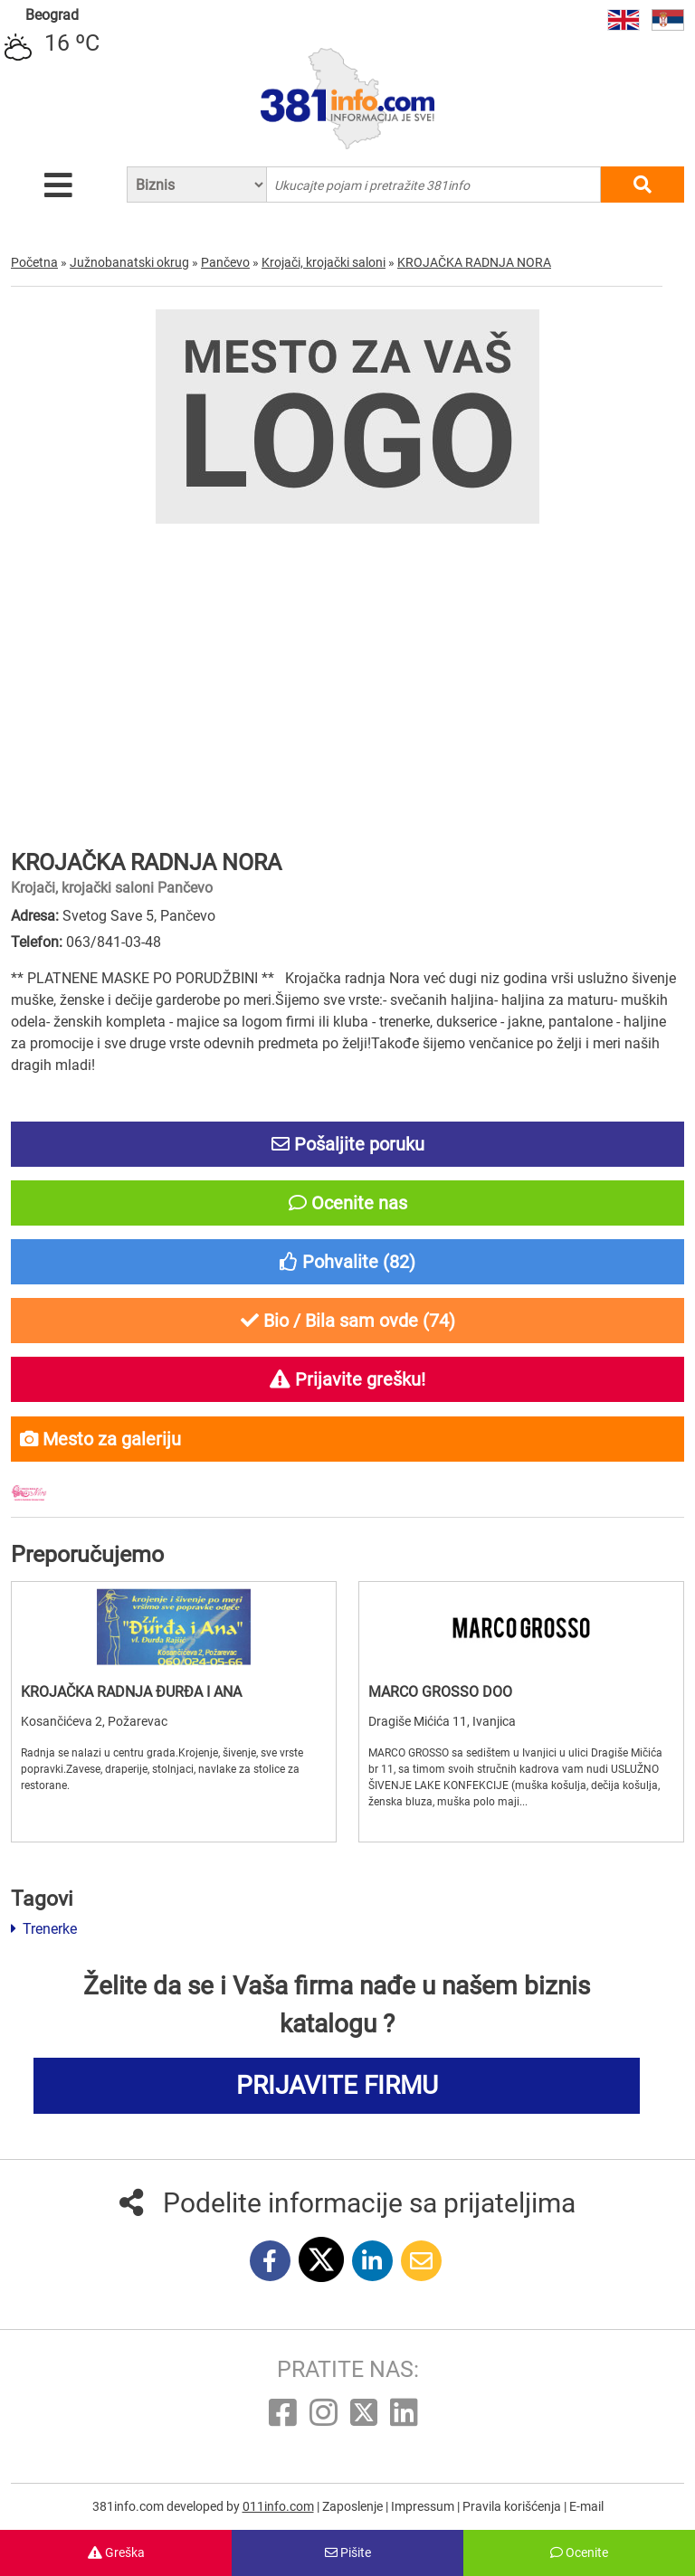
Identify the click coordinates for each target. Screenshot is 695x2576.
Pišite (348, 2552)
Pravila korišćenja (513, 2506)
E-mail (586, 2506)
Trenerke (44, 1928)
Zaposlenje (354, 2506)
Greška (116, 2552)
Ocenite (579, 2552)
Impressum (424, 2506)
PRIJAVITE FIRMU (337, 2085)
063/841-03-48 (113, 942)
